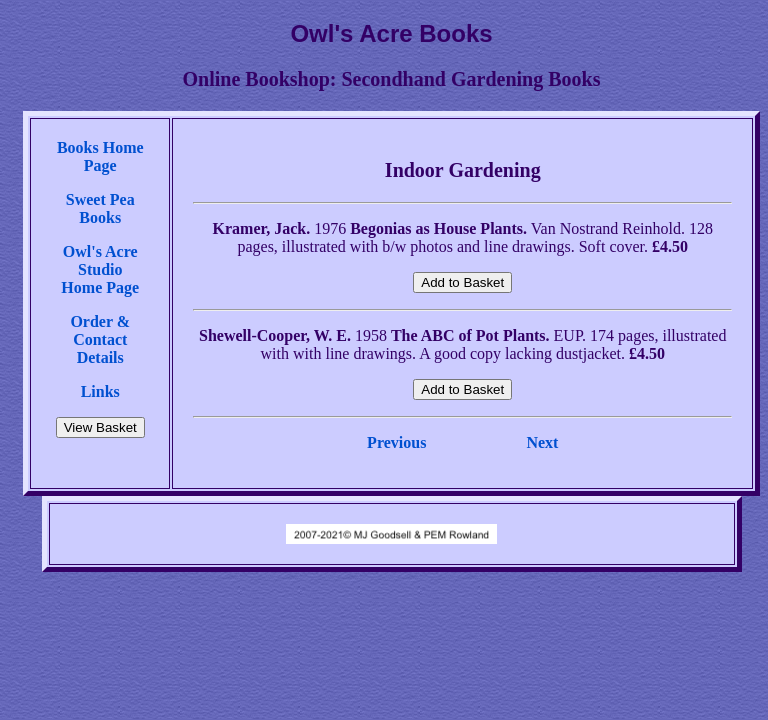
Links (100, 391)
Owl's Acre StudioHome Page (100, 269)
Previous (396, 442)
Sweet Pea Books (100, 208)
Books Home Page (100, 156)
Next (542, 442)
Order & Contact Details (100, 339)
